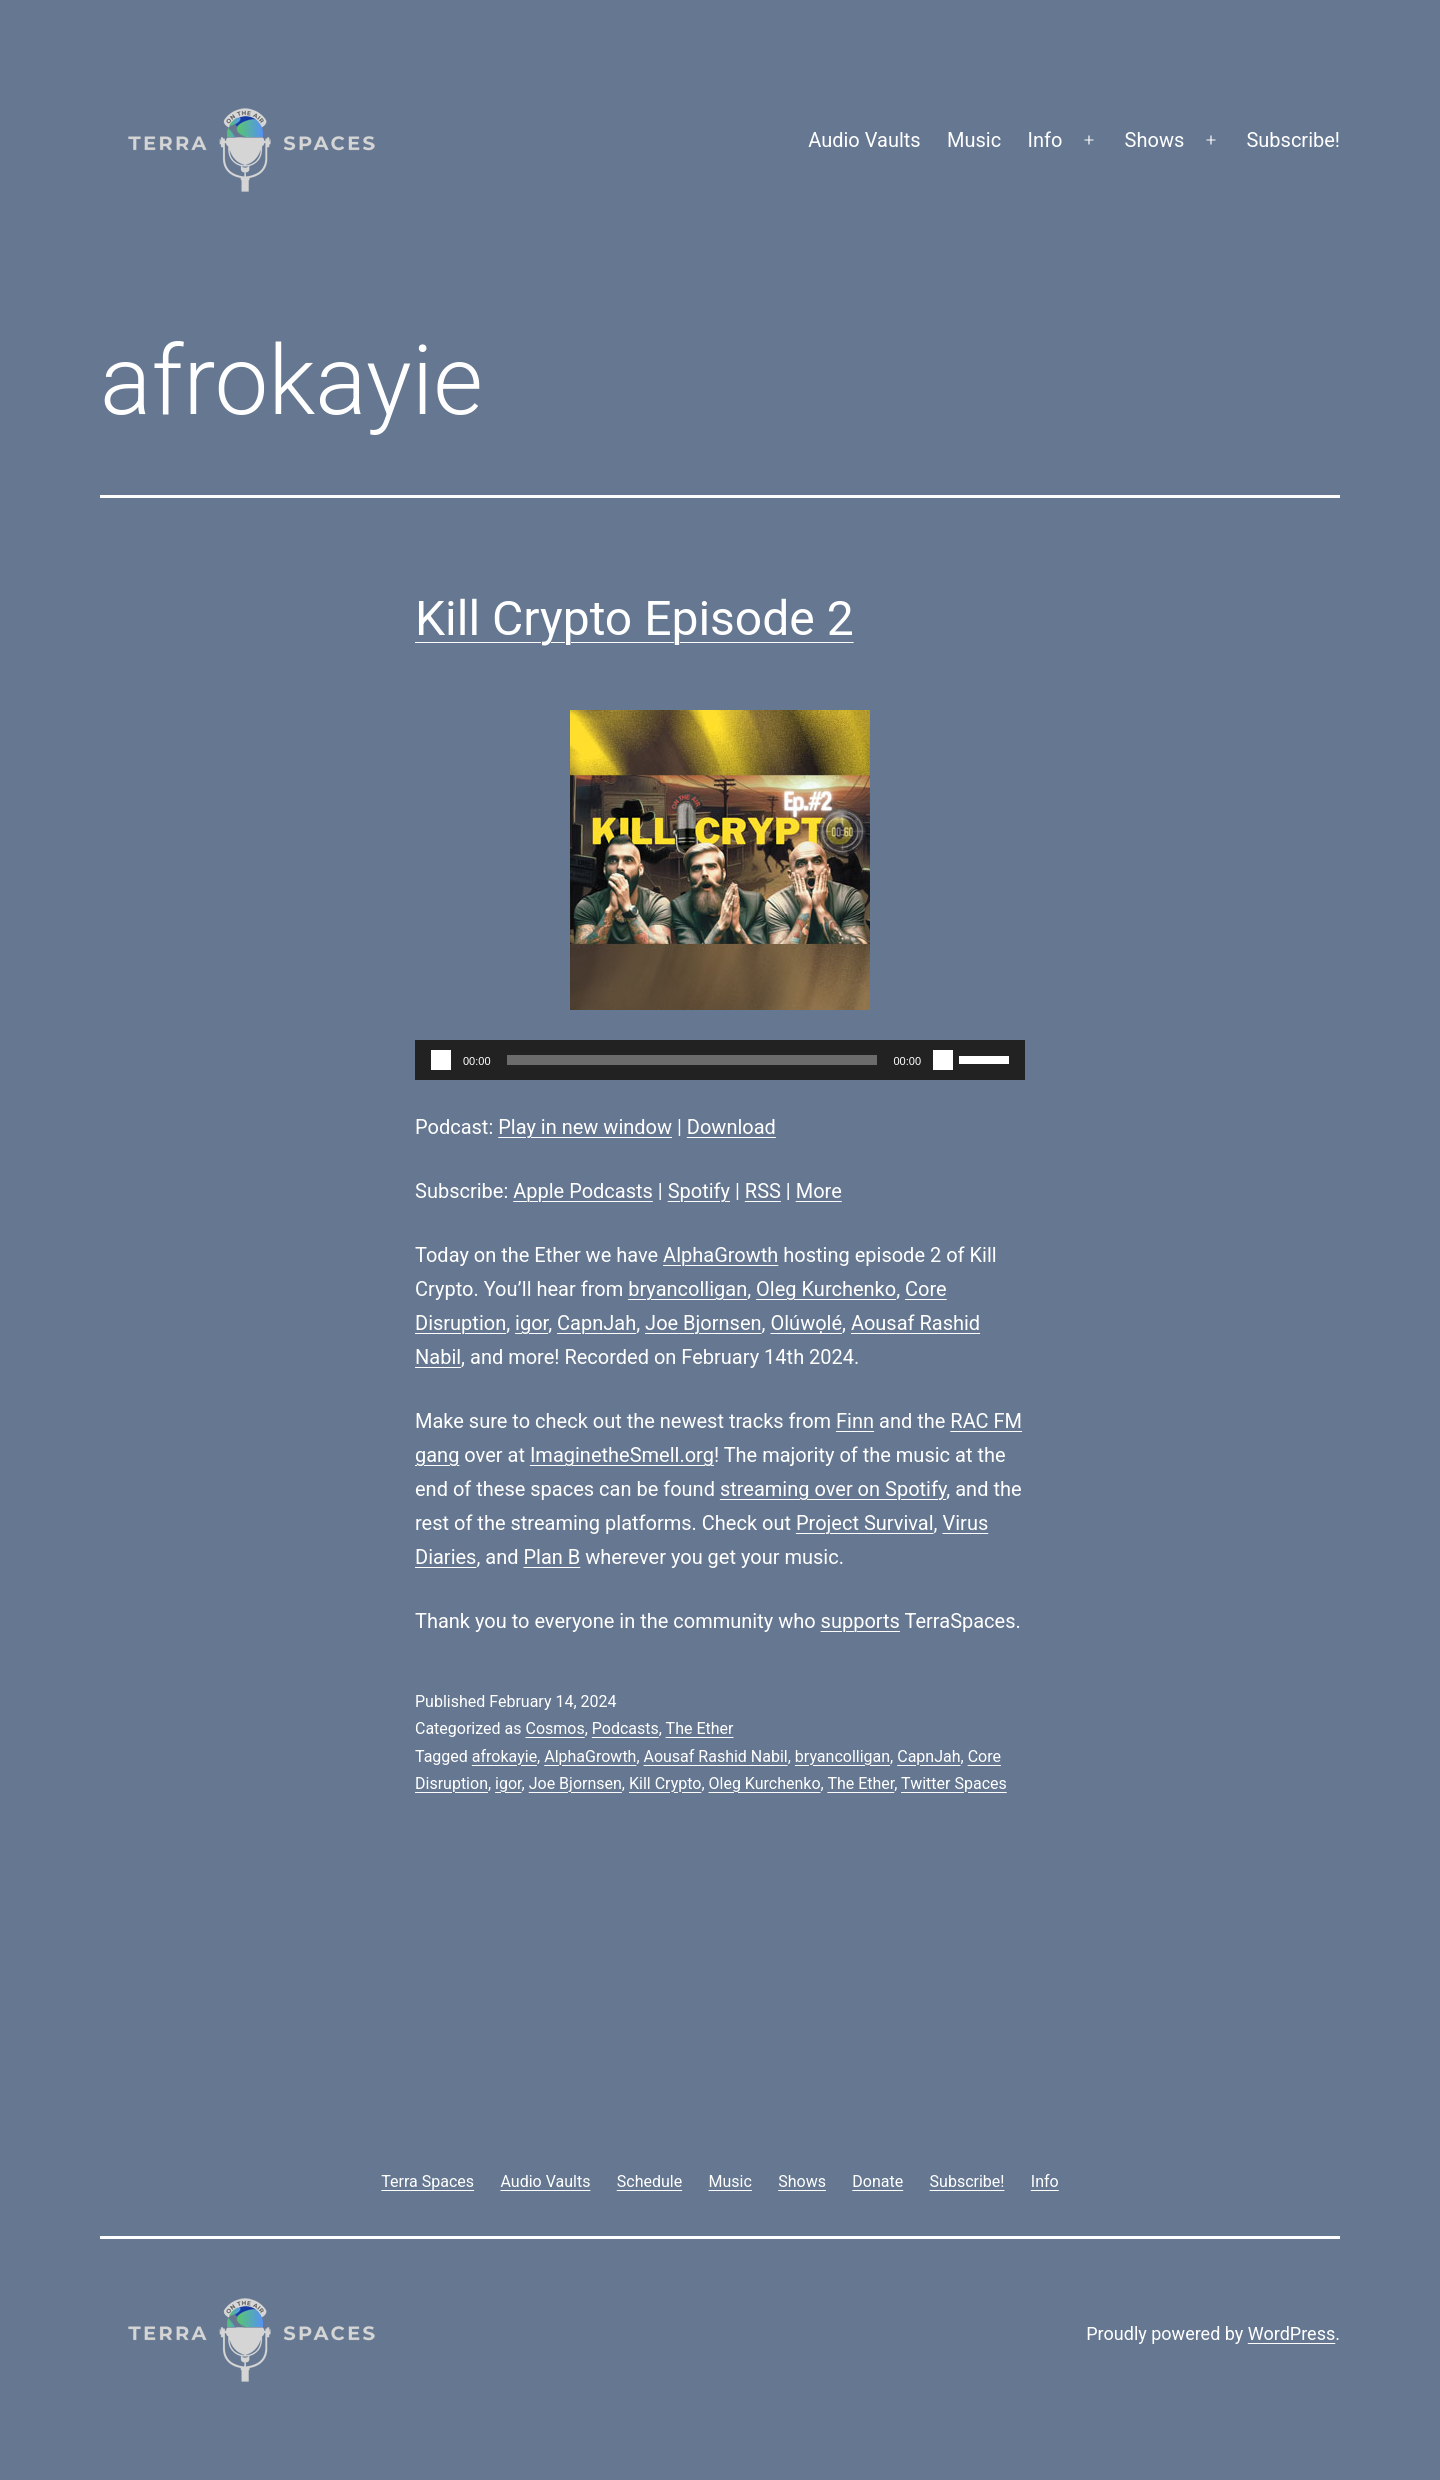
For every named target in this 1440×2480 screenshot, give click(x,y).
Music (974, 140)
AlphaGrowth (720, 1255)
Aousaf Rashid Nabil (716, 1756)
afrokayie (504, 1756)
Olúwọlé (806, 1323)
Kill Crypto (665, 1783)
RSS (763, 1191)
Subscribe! (1293, 140)
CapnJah (596, 1323)
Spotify (699, 1191)
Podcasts (625, 1728)
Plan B (552, 1557)
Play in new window (585, 1127)
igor (531, 1323)
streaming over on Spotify (833, 1489)
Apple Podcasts (583, 1191)
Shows (1155, 140)
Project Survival (865, 1523)
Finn (855, 1421)
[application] (720, 1060)
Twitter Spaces (954, 1783)
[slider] (692, 1060)
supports (860, 1621)
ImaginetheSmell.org (622, 1455)
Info (1045, 140)
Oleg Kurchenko (826, 1289)
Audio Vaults (864, 140)
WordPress (1291, 2333)
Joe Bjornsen (703, 1323)
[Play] (441, 1060)
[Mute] (943, 1060)
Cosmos (554, 1728)
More (819, 1191)
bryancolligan (687, 1289)
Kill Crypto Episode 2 (634, 618)
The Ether (700, 1728)
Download (731, 1127)
